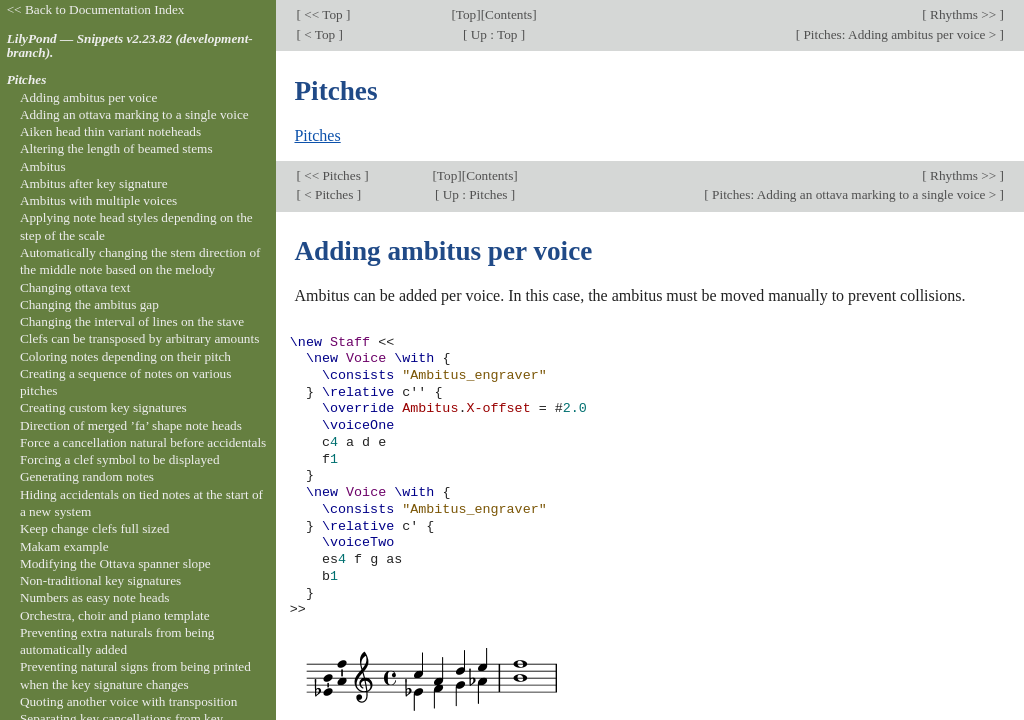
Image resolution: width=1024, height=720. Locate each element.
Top (466, 14)
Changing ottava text (75, 287)
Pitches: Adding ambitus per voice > (899, 34)
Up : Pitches (474, 194)
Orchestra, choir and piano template (115, 615)
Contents (508, 14)
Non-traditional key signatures (100, 580)
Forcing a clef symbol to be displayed (120, 459)
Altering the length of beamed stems (116, 148)
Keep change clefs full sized (95, 528)
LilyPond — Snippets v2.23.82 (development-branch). (130, 46)
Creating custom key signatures (103, 407)
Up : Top (493, 34)
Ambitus (43, 166)
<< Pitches (332, 175)
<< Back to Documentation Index (96, 9)
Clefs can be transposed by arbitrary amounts (139, 338)
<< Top (323, 14)
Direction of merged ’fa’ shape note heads (131, 425)
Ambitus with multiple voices (98, 200)
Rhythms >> (963, 14)
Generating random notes (87, 476)
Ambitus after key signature (94, 183)
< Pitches (329, 194)
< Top (320, 34)
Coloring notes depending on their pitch (125, 356)
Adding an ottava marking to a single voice (134, 114)
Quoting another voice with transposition (128, 701)
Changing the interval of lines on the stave (132, 321)
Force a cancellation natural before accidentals (143, 442)
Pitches (317, 135)
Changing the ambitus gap (89, 304)
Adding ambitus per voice (88, 97)
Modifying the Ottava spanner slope (115, 563)
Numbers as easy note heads (95, 597)
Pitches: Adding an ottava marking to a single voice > (854, 194)
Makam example (64, 546)
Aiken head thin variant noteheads (110, 131)
